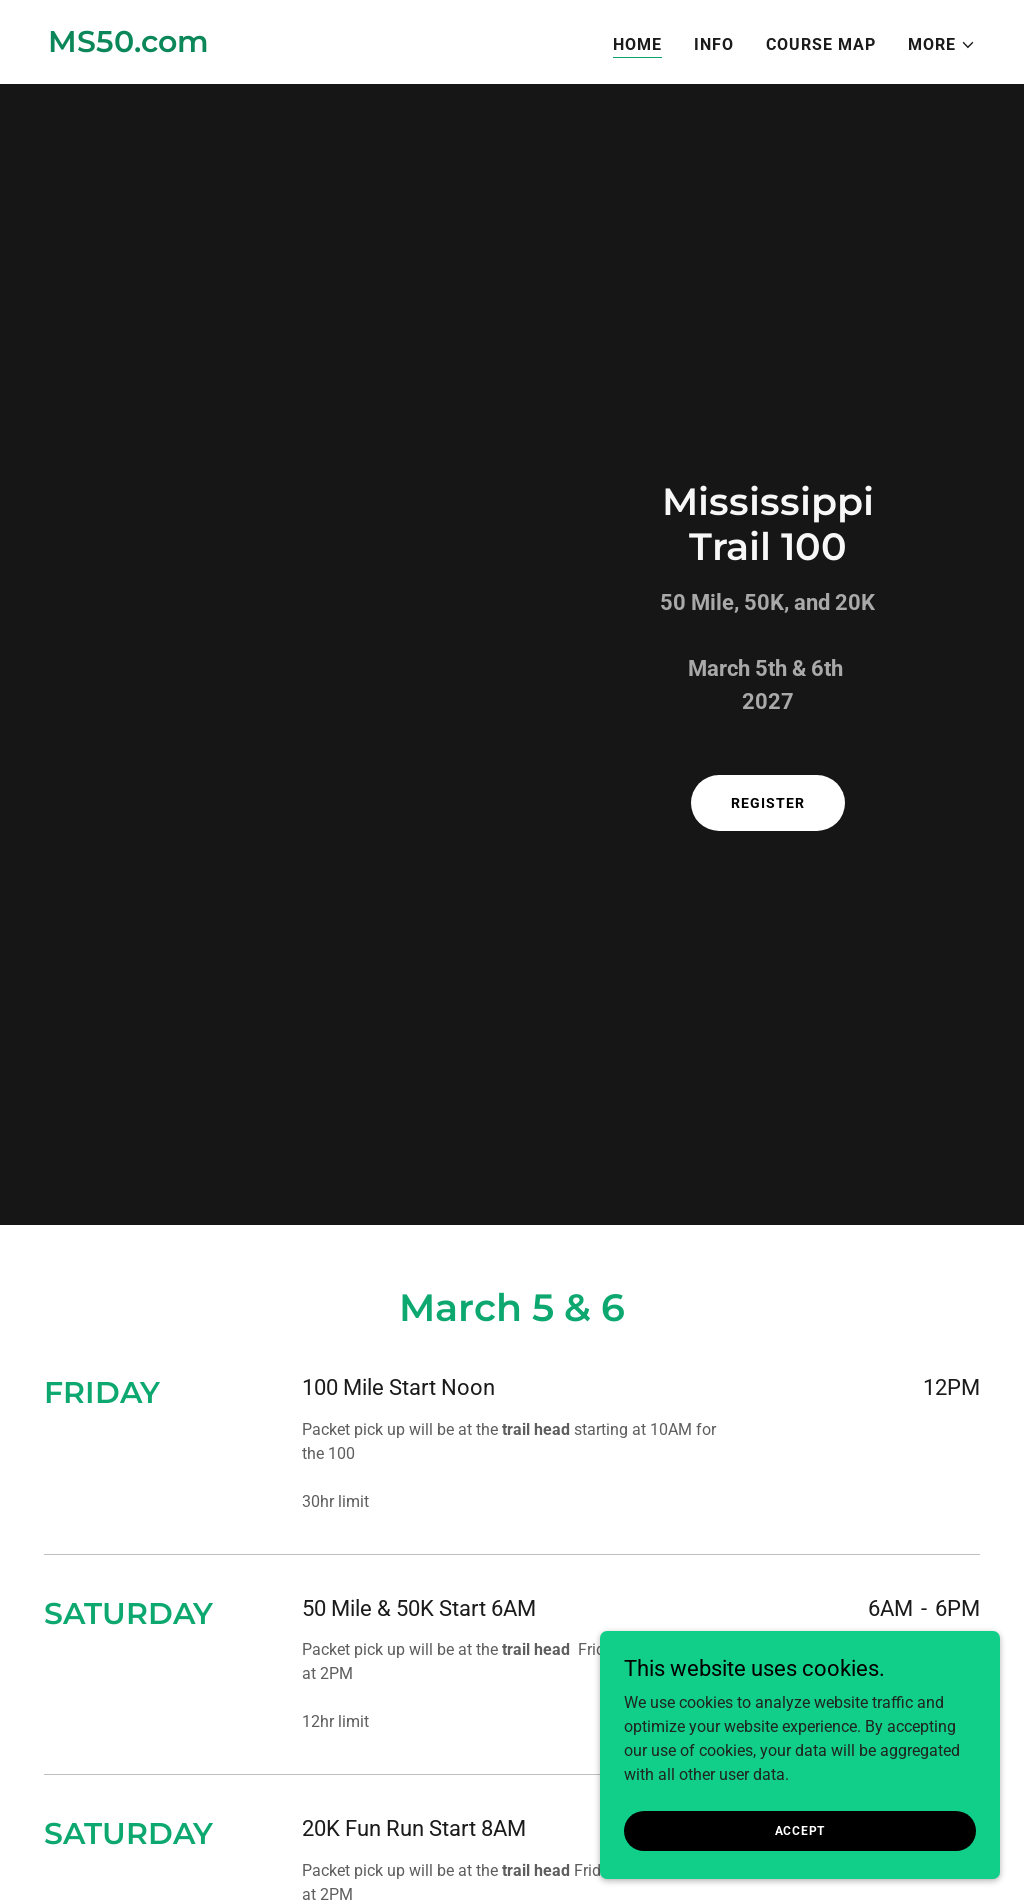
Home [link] (637, 44)
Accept (800, 1830)
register (767, 803)
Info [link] (714, 44)
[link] (128, 46)
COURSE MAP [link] (821, 44)
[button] (942, 45)
